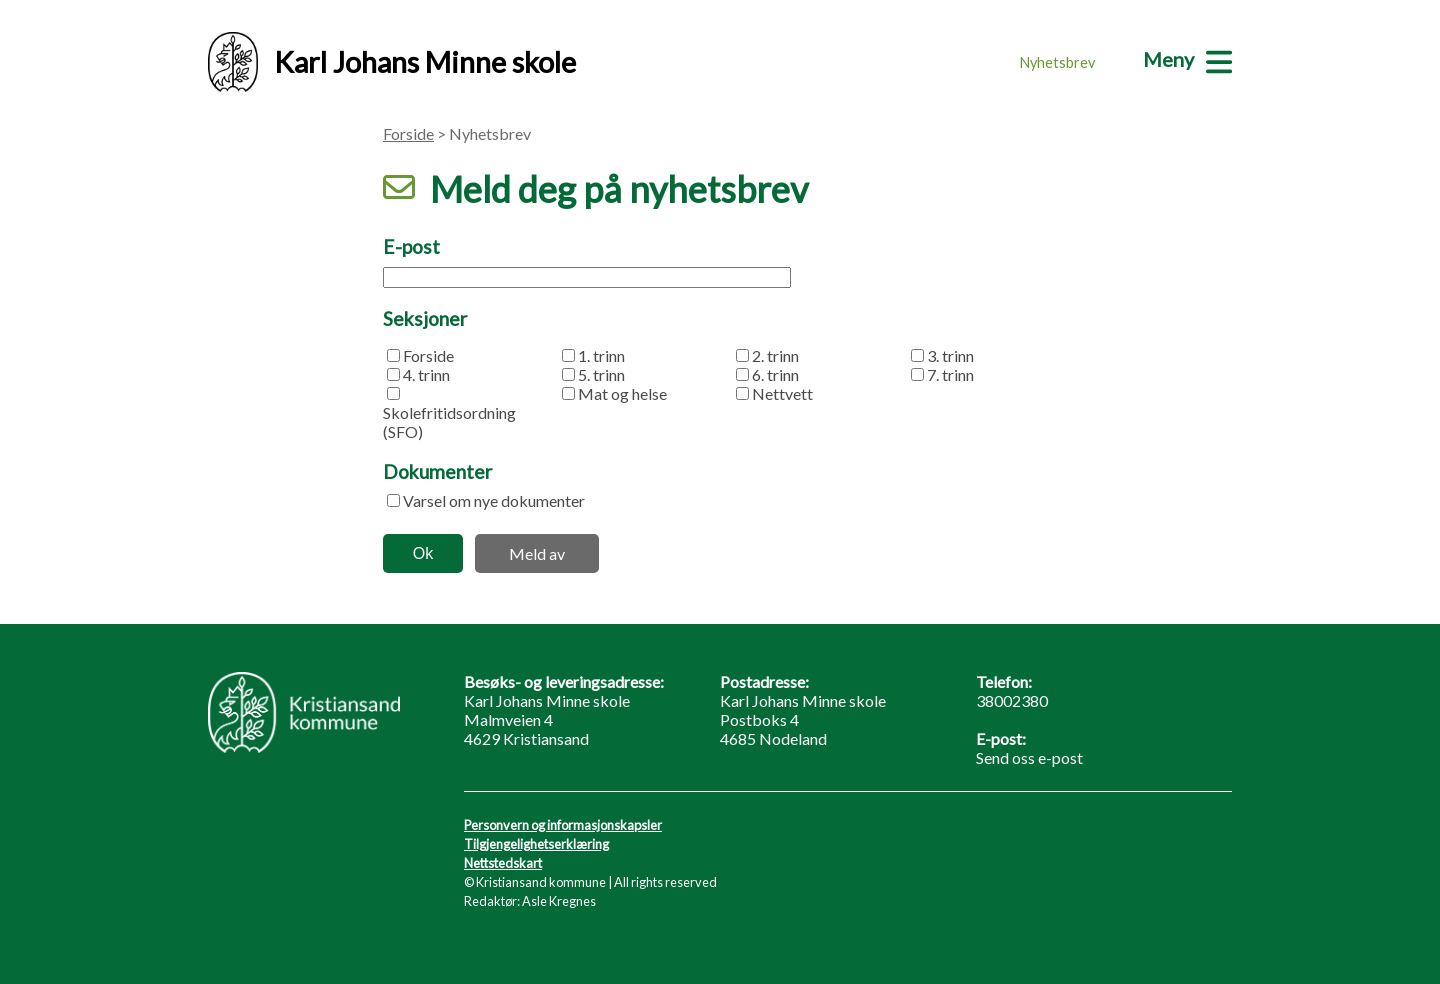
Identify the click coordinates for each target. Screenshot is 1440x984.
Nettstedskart (503, 863)
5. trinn (601, 374)
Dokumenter (437, 471)
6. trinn (775, 374)
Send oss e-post (1029, 757)
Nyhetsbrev (1057, 62)
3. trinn (950, 355)
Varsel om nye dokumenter (494, 500)
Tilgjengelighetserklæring (536, 844)
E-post (411, 246)
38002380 (1012, 700)
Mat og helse (622, 393)
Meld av (537, 553)
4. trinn (426, 374)
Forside (408, 133)
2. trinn (775, 355)
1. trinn (601, 355)
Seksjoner (425, 318)
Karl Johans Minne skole (392, 62)
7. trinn (950, 374)
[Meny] (1187, 59)
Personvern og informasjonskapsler (563, 825)
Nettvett (782, 393)
